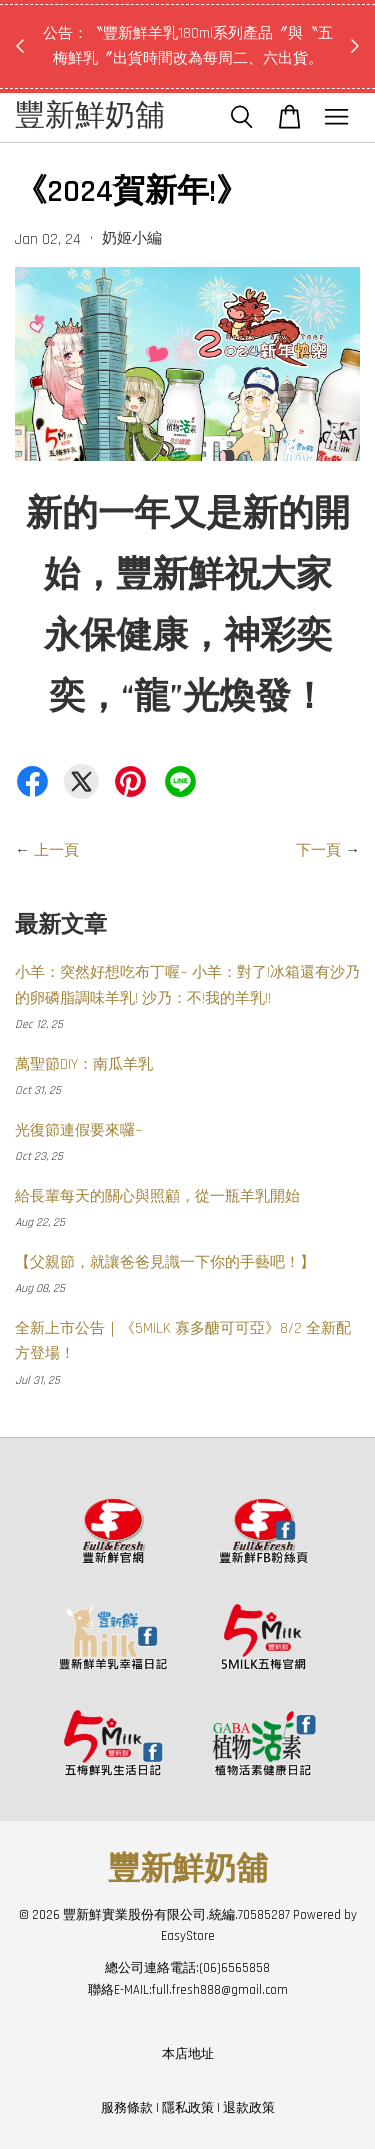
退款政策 (249, 2108)
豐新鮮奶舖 (90, 117)
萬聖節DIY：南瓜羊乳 (84, 1064)
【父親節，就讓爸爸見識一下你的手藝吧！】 (165, 1262)
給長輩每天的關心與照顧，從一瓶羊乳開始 (157, 1196)
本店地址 (188, 2054)
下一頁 (318, 850)
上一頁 (56, 850)
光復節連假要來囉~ (79, 1130)
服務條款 (127, 2108)
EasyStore (188, 1936)
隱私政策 (188, 2108)
